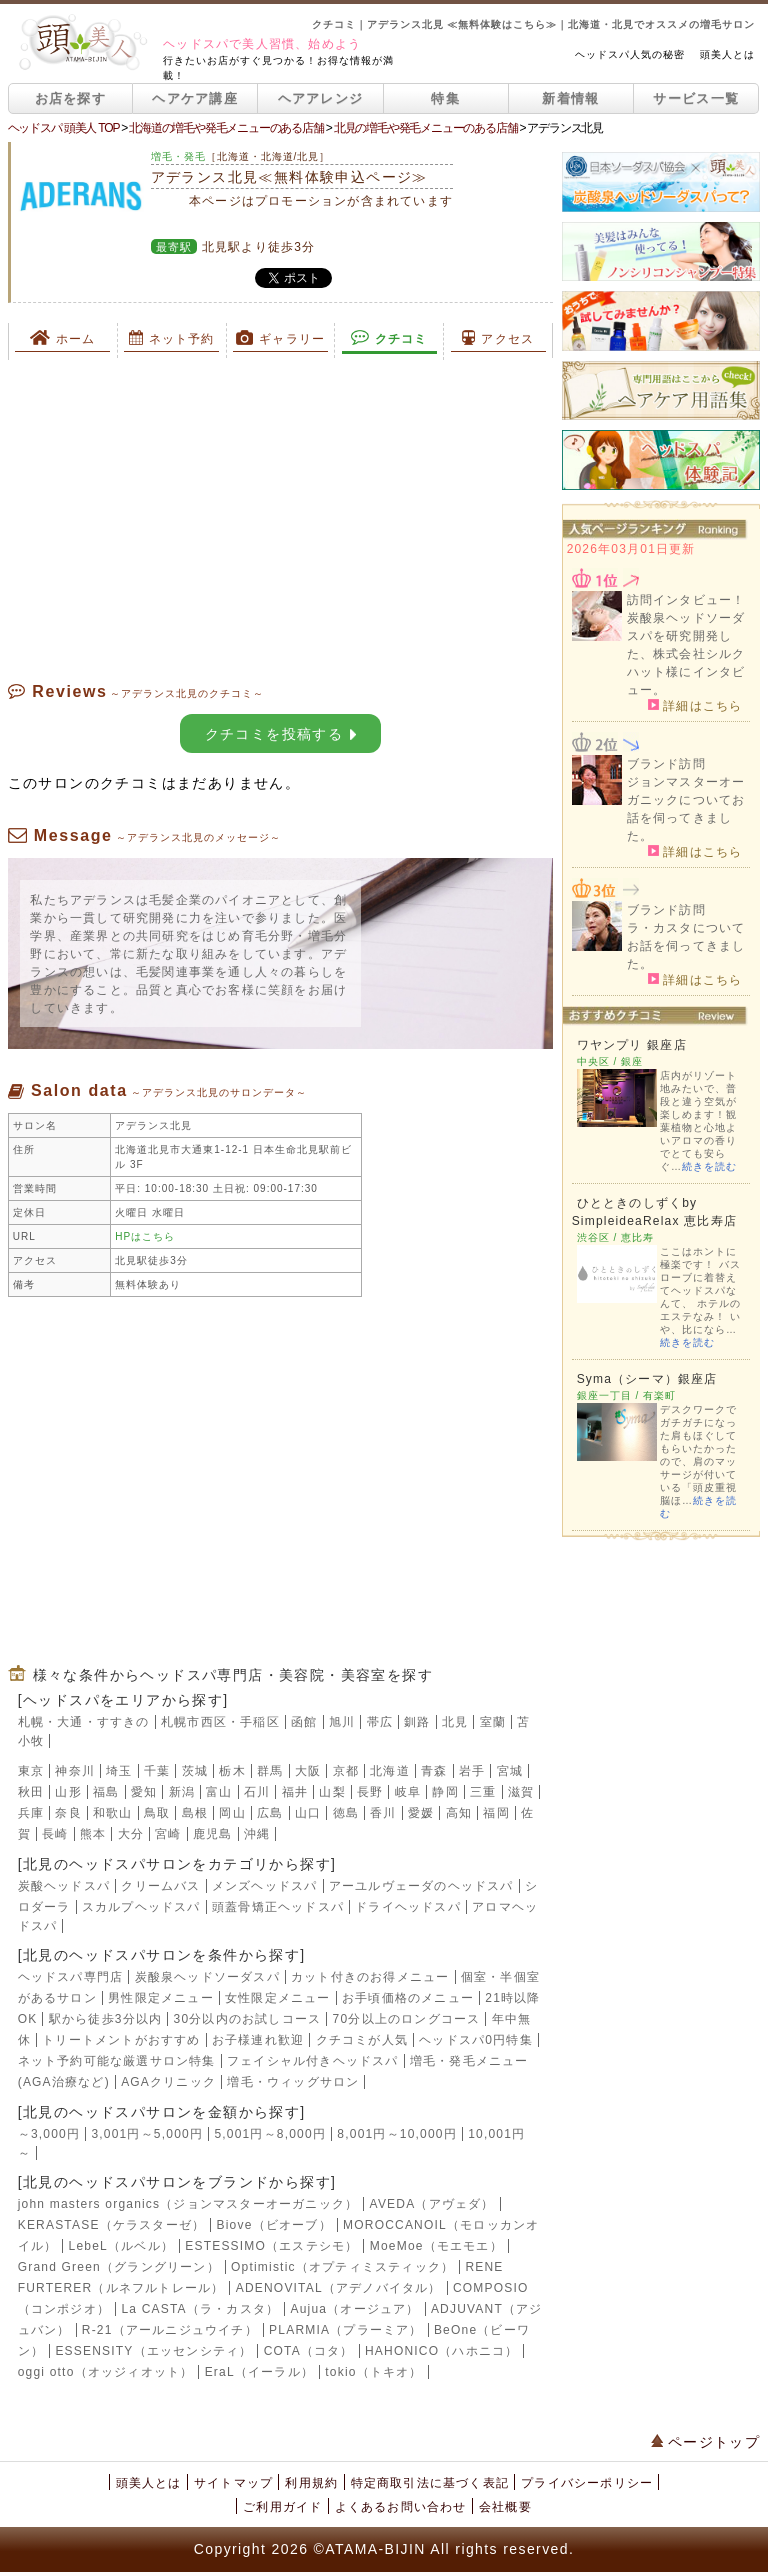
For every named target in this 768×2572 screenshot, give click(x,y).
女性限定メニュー (278, 1998)
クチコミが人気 (362, 2040)
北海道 (390, 1771)
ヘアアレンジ (321, 98)
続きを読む (709, 1166)
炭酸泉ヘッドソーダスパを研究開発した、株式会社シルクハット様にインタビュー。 (686, 654)
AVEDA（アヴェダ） (432, 2204)
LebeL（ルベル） (121, 2246)
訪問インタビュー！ (686, 600)
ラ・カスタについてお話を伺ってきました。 (686, 946)
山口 (308, 1813)
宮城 (510, 1771)
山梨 (332, 1792)
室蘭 (493, 1722)
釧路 (417, 1722)
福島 (106, 1792)
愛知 (144, 1792)
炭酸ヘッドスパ (64, 1886)
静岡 (445, 1792)
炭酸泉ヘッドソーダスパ (207, 1977)
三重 (483, 1792)
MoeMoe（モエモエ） (436, 2246)
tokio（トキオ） (373, 2372)
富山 (219, 1792)
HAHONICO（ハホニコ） (441, 2351)
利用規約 (311, 2483)
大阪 (308, 1771)
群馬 (270, 1771)
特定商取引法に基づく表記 (430, 2483)
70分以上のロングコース (407, 2019)
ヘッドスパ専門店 (71, 1977)
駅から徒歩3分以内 (105, 2019)
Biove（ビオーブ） (274, 2225)
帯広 (380, 1722)
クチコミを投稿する (281, 734)
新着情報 (570, 98)
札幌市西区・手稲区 (220, 1722)
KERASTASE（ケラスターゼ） (112, 2225)
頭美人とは (727, 54)
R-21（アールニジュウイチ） (170, 2330)
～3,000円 (49, 2134)
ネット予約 (172, 338)
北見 (455, 1722)
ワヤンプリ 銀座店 (632, 1045)
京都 (346, 1771)
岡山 (232, 1813)
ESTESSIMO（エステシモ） (271, 2246)
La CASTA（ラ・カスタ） (200, 2309)
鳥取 (157, 1813)
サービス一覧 (696, 98)
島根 (195, 1813)
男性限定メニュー (161, 1998)
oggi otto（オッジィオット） (106, 2372)
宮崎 (168, 1834)
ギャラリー (280, 338)
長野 (370, 1792)
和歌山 (113, 1813)
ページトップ (706, 2442)
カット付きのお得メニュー (370, 1977)
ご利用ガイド (282, 2507)
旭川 (342, 1722)
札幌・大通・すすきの (84, 1722)
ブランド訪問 (666, 764)
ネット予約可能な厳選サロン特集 (117, 2061)
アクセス (498, 338)
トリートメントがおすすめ (121, 2040)
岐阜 (408, 1792)
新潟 (182, 1792)
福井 (295, 1792)
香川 (383, 1813)
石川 (257, 1792)
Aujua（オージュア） (355, 2309)
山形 (68, 1792)
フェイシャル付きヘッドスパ (313, 2061)
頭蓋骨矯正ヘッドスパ (278, 1907)
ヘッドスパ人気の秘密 (630, 54)
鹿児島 (213, 1834)
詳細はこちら (695, 705)
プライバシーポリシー (587, 2483)
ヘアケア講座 (195, 98)
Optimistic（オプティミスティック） (342, 2267)
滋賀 (521, 1792)
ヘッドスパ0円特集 (475, 2040)
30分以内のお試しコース (248, 2019)
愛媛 (421, 1813)
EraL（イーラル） (259, 2372)
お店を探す (71, 98)
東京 (31, 1771)
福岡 (496, 1813)
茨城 (195, 1771)
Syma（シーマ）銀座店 (647, 1379)
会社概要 (505, 2507)
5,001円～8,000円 (270, 2134)
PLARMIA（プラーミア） (345, 2330)
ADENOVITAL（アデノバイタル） (339, 2288)
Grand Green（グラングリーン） (119, 2267)
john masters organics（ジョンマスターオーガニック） (188, 2204)
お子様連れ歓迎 (258, 2040)
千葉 (157, 1771)
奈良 (68, 1813)
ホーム (62, 338)
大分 (131, 1834)
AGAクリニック (168, 2082)
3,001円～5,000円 (147, 2134)
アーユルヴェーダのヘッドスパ (421, 1886)
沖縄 (257, 1834)
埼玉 (119, 1771)
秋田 (31, 1792)
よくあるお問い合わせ (401, 2507)
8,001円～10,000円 (397, 2134)
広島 (270, 1813)
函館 (304, 1722)
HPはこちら (145, 1236)
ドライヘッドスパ (408, 1907)
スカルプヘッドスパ (141, 1907)
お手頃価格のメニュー (408, 1998)
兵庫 (31, 1813)
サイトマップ (233, 2483)
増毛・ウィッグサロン (293, 2082)
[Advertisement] (281, 520)
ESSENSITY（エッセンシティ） (153, 2351)
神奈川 (75, 1771)
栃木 (232, 1771)
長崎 (55, 1834)
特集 (445, 98)
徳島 (346, 1813)
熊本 (93, 1834)
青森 (434, 1771)
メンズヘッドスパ (265, 1886)
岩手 (472, 1771)
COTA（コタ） (309, 2351)
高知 (459, 1813)
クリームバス (160, 1886)
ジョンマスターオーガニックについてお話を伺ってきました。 (686, 809)
